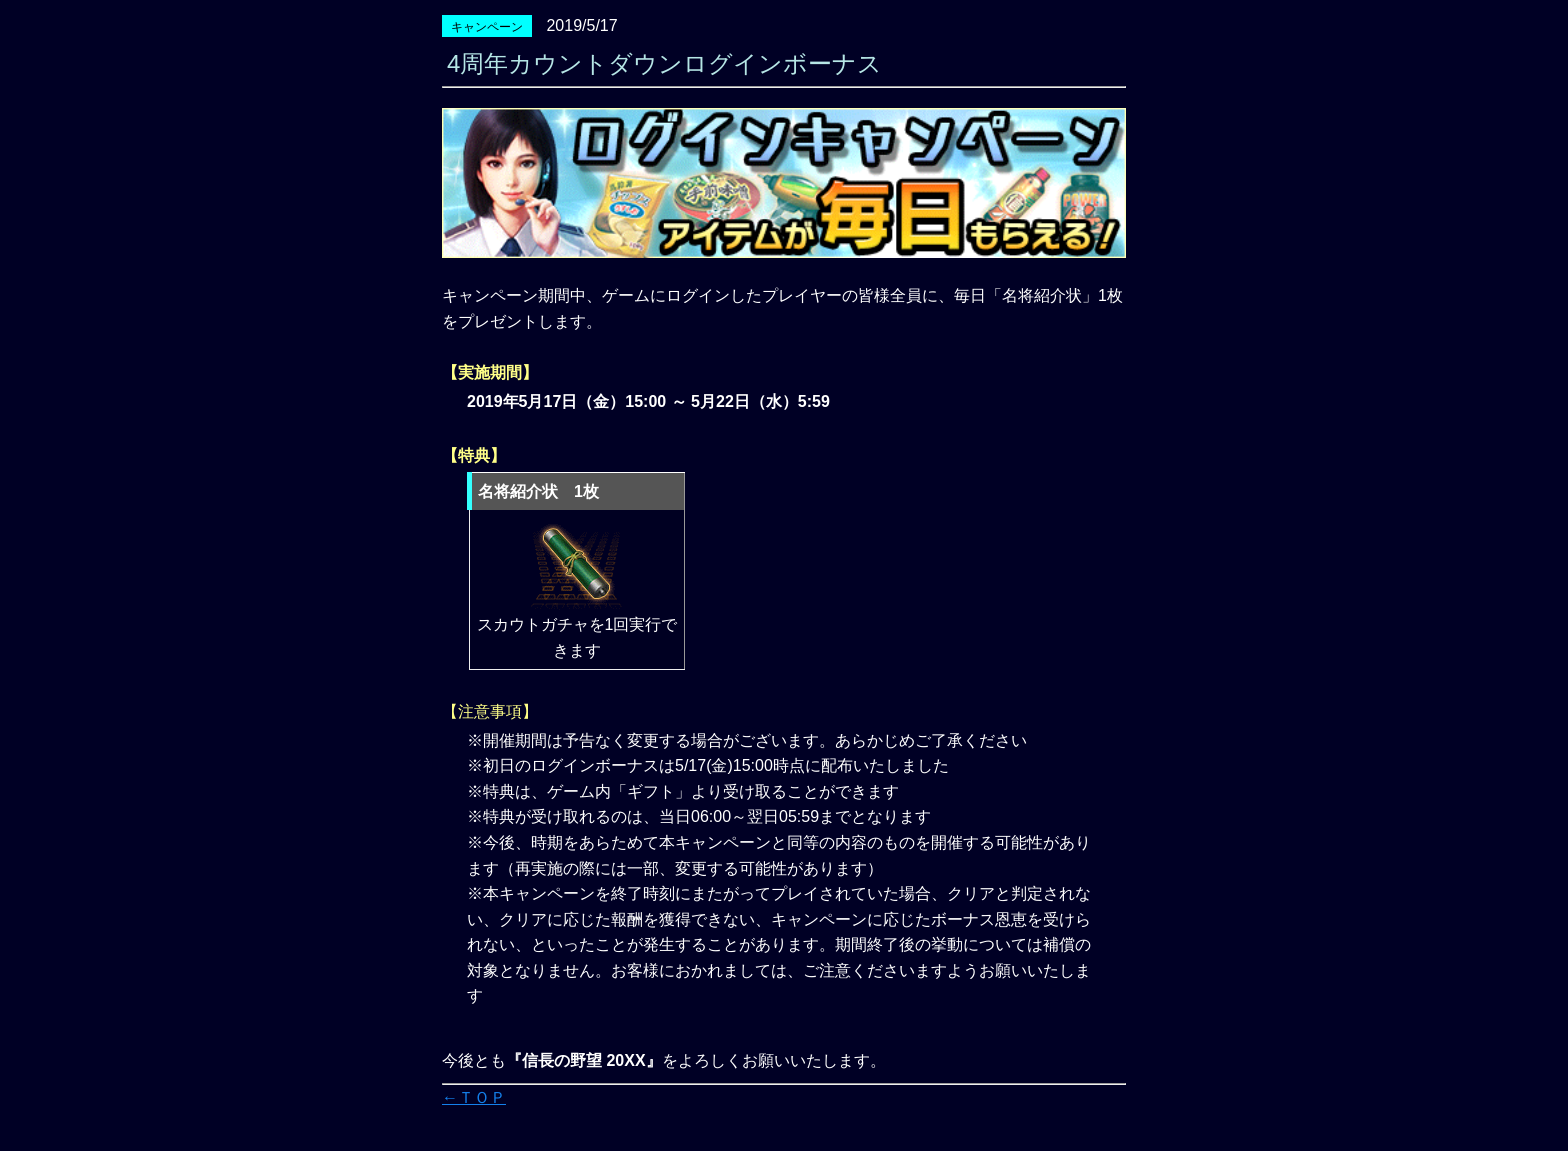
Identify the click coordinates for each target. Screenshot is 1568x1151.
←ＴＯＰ (474, 1097)
